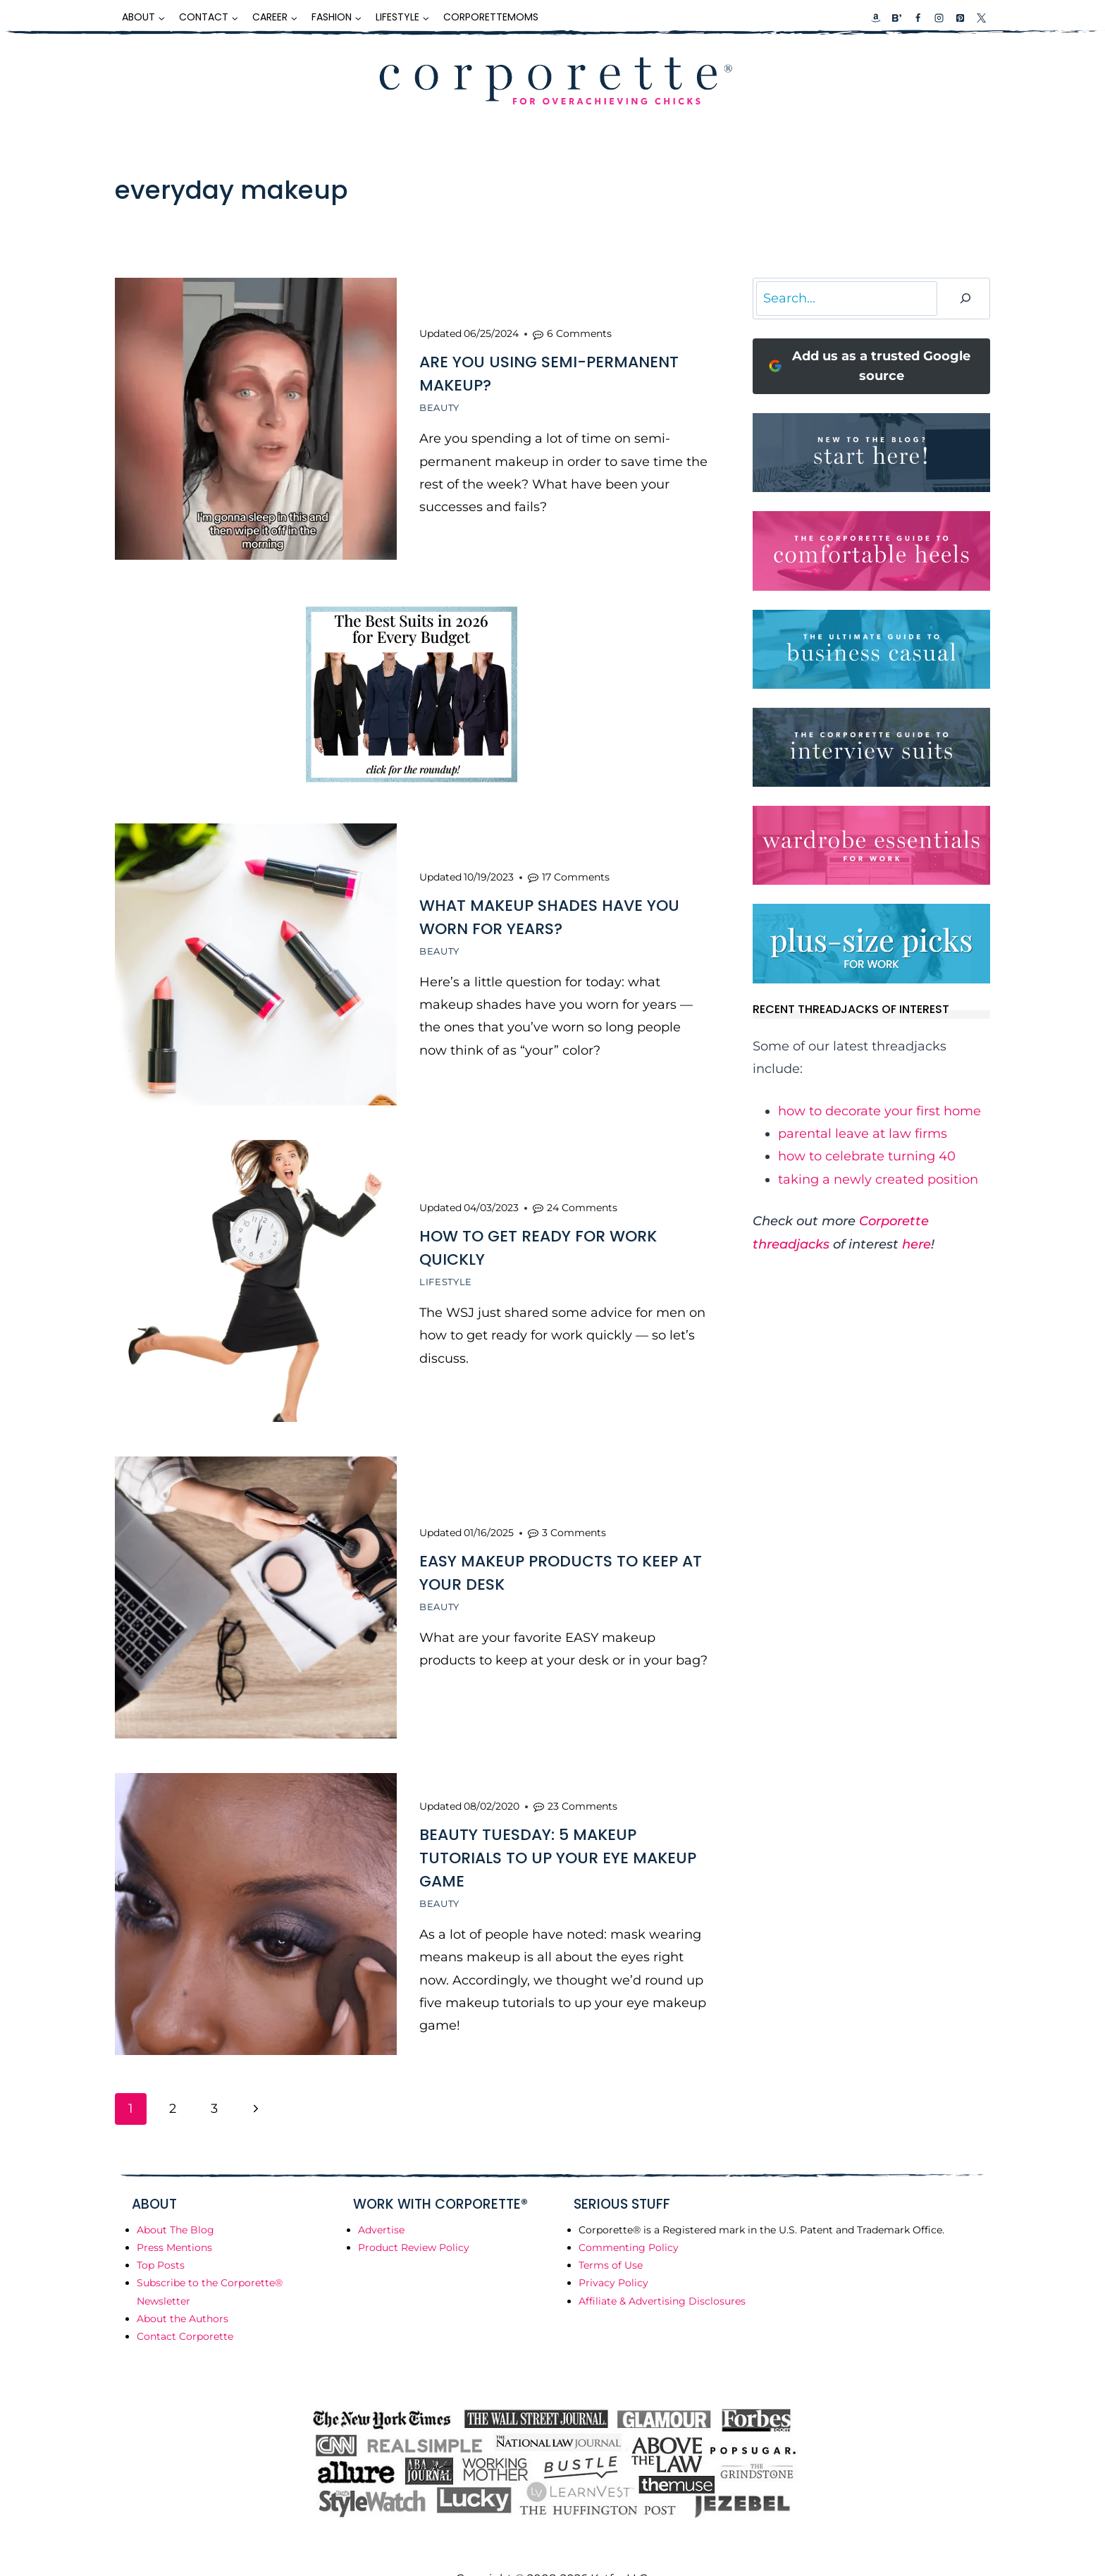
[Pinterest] (960, 17)
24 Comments (582, 1191)
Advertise (381, 2198)
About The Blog (175, 2198)
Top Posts (161, 2233)
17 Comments (576, 867)
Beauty (439, 404)
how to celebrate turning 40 (867, 1156)
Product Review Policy (413, 2215)
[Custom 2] (896, 17)
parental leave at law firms (862, 1133)
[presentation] (256, 419)
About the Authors (182, 2287)
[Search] (965, 298)
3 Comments (574, 1510)
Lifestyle (445, 1265)
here (916, 1244)
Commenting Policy (629, 2215)
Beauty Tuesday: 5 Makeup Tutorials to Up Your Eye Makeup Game (557, 1829)
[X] (981, 17)
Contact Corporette (185, 2304)
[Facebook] (917, 17)
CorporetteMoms (490, 17)
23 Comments (582, 1777)
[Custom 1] (876, 17)
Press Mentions (174, 2215)
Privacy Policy (613, 2251)
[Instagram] (939, 17)
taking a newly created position (878, 1179)
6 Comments (579, 330)
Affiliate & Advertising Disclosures (662, 2269)
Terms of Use (611, 2233)
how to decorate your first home (879, 1111)
